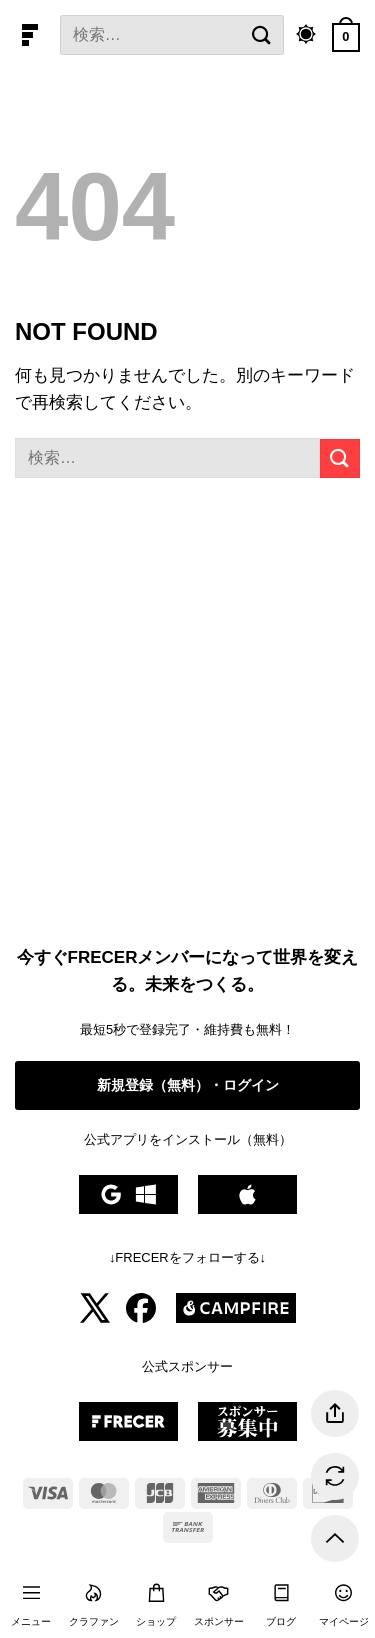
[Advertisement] (187, 716)
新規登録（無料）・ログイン (188, 1085)
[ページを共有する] (335, 1413)
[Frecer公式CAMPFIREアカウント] (236, 1318)
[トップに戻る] (335, 1538)
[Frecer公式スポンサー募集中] (128, 1436)
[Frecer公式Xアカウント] (95, 1318)
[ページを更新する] (335, 1476)
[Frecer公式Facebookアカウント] (141, 1318)
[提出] (262, 34)
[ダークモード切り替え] (306, 35)
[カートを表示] (346, 35)
